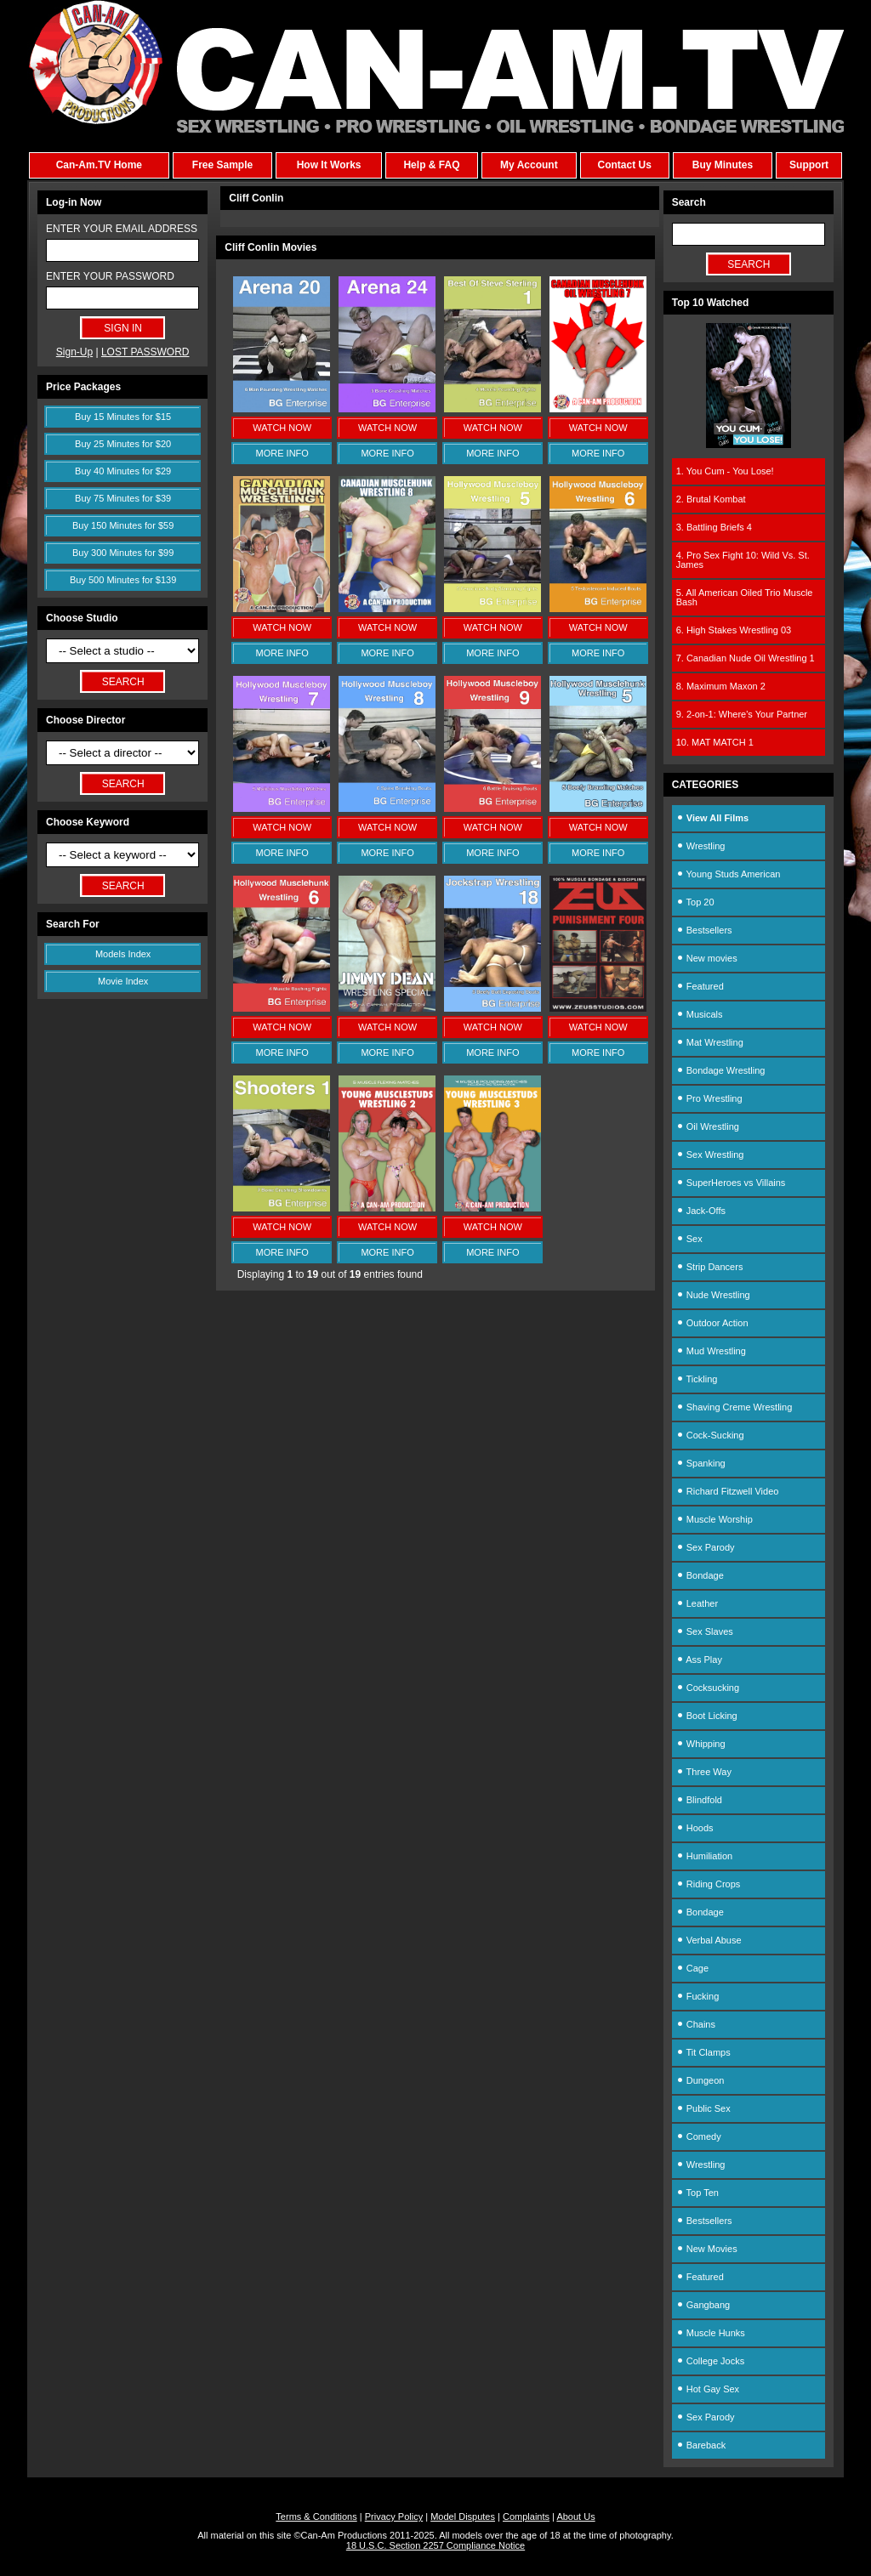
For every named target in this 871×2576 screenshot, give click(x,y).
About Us (575, 2516)
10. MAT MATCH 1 (715, 742)
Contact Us (624, 165)
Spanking (701, 1463)
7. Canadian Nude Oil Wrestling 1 (745, 658)
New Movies (706, 2249)
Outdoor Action (712, 1323)
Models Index (123, 954)
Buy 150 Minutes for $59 (123, 525)
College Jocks (710, 2361)
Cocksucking (707, 1687)
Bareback (701, 2445)
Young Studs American (728, 874)
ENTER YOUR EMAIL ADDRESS (121, 229)
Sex (689, 1239)
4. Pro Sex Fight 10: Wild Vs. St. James (743, 560)
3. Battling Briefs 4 (714, 527)
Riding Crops (708, 1884)
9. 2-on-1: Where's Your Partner (741, 714)
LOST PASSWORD (145, 352)
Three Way (704, 1772)
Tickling (697, 1379)
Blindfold (699, 1800)
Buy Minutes (722, 165)
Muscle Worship (714, 1519)
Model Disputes (462, 2516)
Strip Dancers (709, 1267)
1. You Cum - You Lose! (725, 471)
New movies (706, 958)
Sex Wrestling (710, 1154)
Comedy (698, 2136)
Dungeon (700, 2080)
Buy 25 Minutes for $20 (123, 444)
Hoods (695, 1828)
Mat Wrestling (709, 1042)
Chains (695, 2024)
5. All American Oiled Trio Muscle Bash (744, 597)
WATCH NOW (282, 428)
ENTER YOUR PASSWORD (110, 276)
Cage (692, 1968)
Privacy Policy (394, 2516)
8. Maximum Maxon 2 (721, 686)
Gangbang (703, 2305)
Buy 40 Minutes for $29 (123, 471)
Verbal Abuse (709, 1940)
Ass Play (699, 1659)
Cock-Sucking (710, 1435)
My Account (529, 165)
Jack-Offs (701, 1211)
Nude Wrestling (713, 1295)
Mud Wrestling (711, 1351)
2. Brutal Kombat (711, 499)
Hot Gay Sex (707, 2389)
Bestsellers (704, 930)
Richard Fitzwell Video (727, 1491)
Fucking (698, 1996)
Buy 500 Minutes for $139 (123, 580)
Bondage (700, 1575)
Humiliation (704, 1856)
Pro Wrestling (709, 1098)
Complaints (526, 2516)
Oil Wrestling (707, 1126)
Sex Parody (705, 1547)
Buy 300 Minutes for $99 (123, 553)
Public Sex (703, 2108)
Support (808, 165)
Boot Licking (706, 1716)
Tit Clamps (703, 2052)
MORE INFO (282, 453)
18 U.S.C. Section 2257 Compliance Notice (435, 2545)
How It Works (329, 165)
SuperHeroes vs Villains (731, 1182)
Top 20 (695, 902)
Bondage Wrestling (721, 1070)
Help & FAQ (431, 165)
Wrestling (701, 846)
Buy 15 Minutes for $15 (123, 416)
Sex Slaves (704, 1631)
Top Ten (697, 2192)
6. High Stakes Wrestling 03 (734, 630)
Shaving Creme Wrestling (734, 1407)
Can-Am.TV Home (99, 165)
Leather (697, 1603)
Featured (700, 986)
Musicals (699, 1014)
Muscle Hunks (710, 2333)
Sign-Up (74, 352)
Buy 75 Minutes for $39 (123, 498)
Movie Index (123, 981)
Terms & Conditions (316, 2516)
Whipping (701, 1744)
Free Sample (222, 165)
